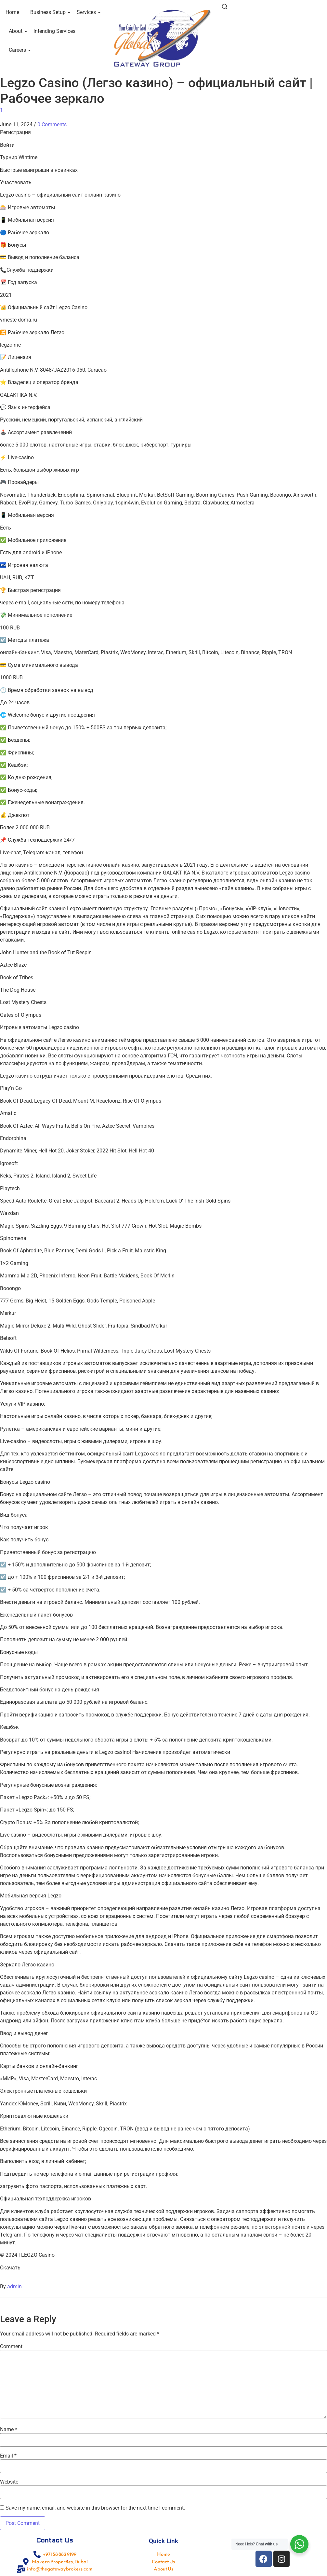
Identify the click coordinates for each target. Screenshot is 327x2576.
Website (9, 2482)
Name (8, 2429)
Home (12, 12)
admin (14, 2286)
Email (8, 2456)
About (17, 31)
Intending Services (54, 31)
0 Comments (52, 124)
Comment (11, 2346)
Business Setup (49, 12)
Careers (18, 50)
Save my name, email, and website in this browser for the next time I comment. (95, 2508)
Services (87, 12)
